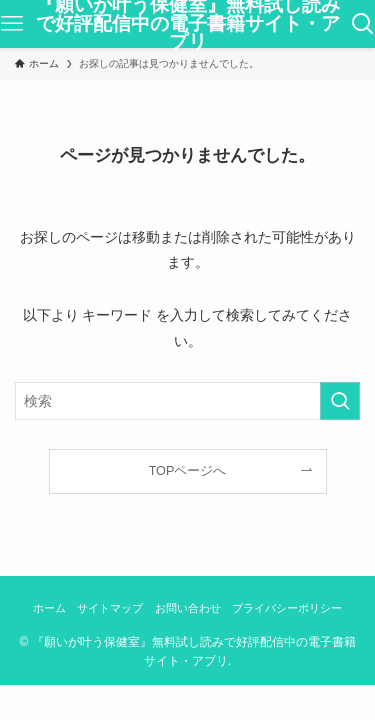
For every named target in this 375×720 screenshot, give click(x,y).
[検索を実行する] (340, 401)
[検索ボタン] (363, 24)
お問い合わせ (188, 608)
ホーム (49, 608)
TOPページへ (188, 471)
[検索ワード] (187, 401)
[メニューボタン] (12, 24)
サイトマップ (110, 608)
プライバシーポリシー (287, 608)
